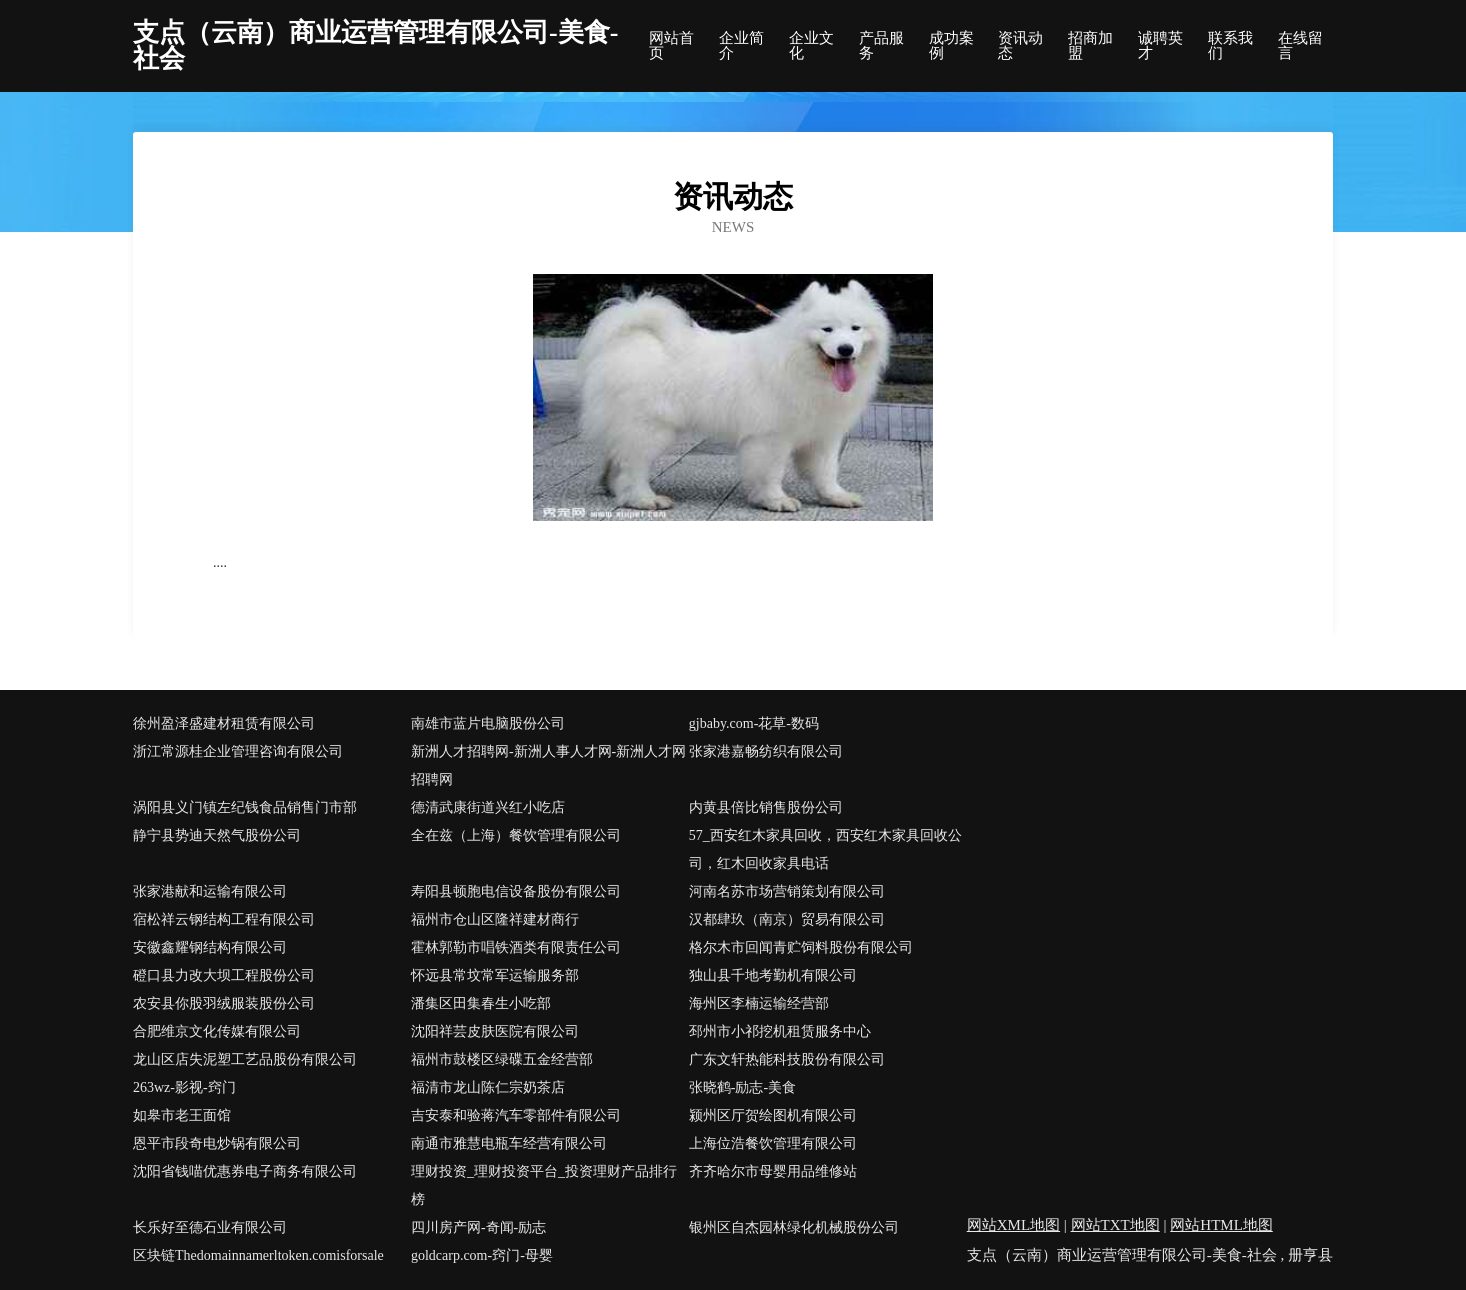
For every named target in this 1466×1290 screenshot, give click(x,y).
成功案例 (951, 46)
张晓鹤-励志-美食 (742, 1087)
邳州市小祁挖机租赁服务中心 (780, 1031)
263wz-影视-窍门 (184, 1087)
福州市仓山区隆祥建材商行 (495, 919)
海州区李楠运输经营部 (759, 1003)
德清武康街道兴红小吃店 (488, 807)
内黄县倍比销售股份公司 (766, 807)
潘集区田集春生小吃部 (481, 1003)
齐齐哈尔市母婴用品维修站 (773, 1171)
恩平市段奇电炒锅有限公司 (217, 1143)
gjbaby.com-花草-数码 (754, 723)
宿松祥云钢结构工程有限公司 (224, 919)
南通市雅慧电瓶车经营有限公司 (509, 1143)
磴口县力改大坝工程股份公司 (224, 975)
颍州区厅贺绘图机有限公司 (773, 1115)
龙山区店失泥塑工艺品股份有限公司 (245, 1059)
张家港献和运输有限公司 (210, 891)
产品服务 (881, 46)
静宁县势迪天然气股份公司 (217, 835)
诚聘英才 (1160, 46)
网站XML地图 (1013, 1225)
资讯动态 (1020, 46)
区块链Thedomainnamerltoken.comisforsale (258, 1255)
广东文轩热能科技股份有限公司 (787, 1059)
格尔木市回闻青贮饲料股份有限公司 (801, 947)
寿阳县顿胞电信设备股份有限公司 (516, 891)
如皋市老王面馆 (182, 1115)
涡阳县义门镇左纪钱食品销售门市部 (245, 807)
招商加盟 (1090, 46)
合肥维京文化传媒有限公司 (217, 1031)
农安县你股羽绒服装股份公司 (224, 1003)
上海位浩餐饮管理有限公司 (773, 1143)
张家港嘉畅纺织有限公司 (766, 751)
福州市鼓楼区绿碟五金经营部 (502, 1059)
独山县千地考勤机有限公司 (773, 975)
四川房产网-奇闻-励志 (478, 1227)
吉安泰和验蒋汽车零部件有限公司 (516, 1115)
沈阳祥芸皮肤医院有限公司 (495, 1031)
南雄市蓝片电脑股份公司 (488, 723)
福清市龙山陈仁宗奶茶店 (488, 1087)
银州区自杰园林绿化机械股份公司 (794, 1227)
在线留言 (1300, 46)
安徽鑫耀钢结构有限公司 (210, 947)
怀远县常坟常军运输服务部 (495, 975)
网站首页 (671, 46)
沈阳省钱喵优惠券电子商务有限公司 (245, 1171)
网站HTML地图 (1221, 1225)
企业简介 (741, 46)
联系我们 (1230, 46)
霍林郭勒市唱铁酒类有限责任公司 (516, 947)
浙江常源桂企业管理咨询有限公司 (238, 751)
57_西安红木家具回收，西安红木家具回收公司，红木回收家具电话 (825, 849)
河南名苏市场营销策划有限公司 (787, 891)
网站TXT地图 (1115, 1225)
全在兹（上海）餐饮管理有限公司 (516, 835)
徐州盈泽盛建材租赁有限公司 (224, 723)
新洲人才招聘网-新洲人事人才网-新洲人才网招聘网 (548, 765)
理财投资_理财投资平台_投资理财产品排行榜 (544, 1185)
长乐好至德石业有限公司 (210, 1227)
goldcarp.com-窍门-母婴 (482, 1255)
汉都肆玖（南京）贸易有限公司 (787, 919)
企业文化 (811, 46)
